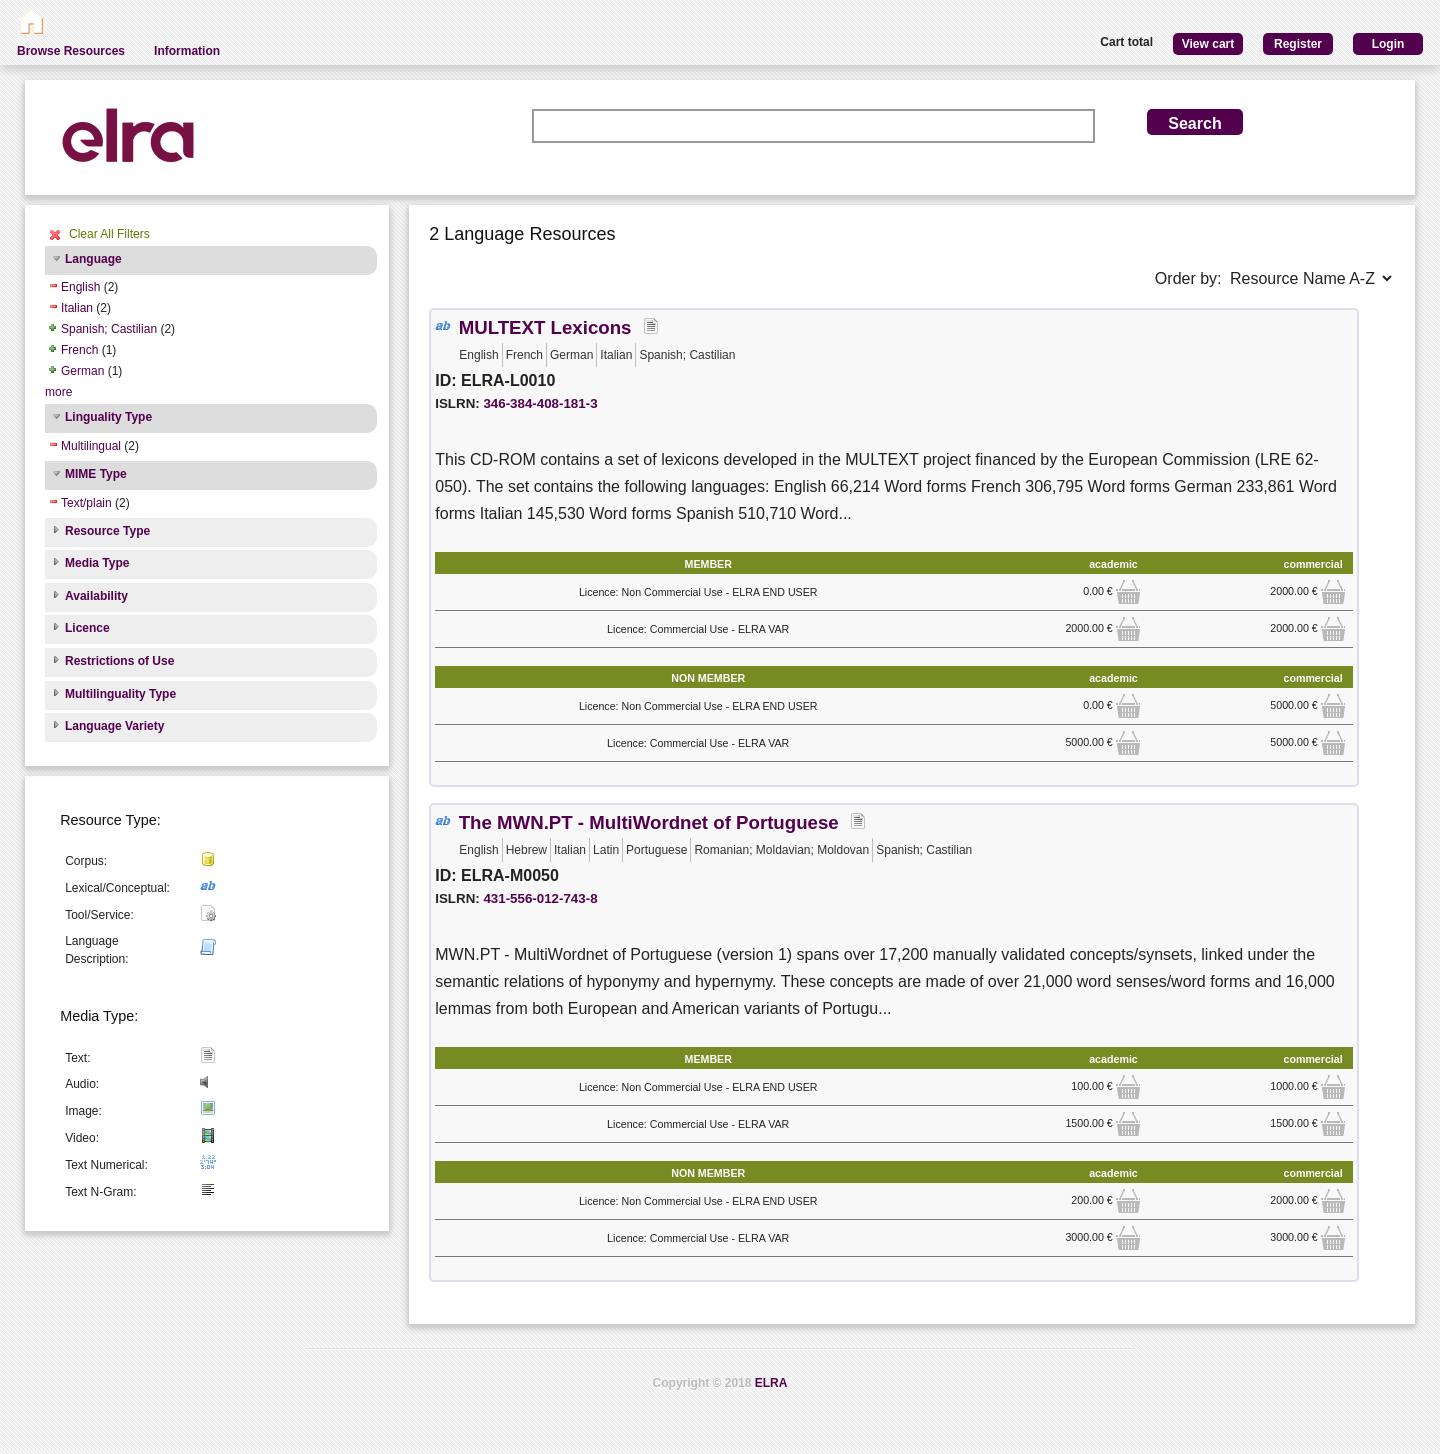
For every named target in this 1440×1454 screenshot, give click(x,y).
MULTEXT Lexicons (545, 327)
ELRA (771, 1383)
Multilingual (91, 446)
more (58, 392)
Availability (96, 596)
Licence (87, 628)
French (79, 350)
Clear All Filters (109, 234)
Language (93, 259)
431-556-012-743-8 (540, 898)
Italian (77, 308)
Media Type (97, 563)
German (82, 371)
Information (187, 51)
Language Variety (114, 726)
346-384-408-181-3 (540, 403)
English (80, 287)
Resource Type (107, 531)
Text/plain (86, 503)
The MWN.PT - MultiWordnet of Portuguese (649, 822)
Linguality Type (108, 417)
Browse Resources (71, 51)
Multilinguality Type (120, 694)
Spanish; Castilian (109, 329)
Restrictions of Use (119, 661)
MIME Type (96, 474)
